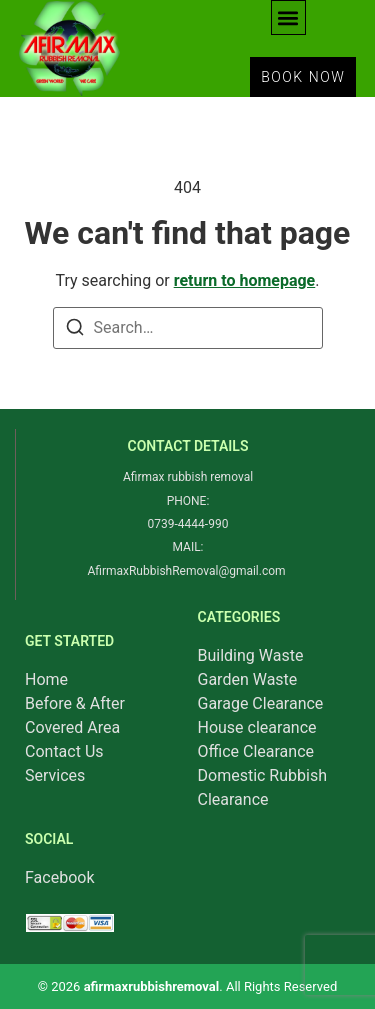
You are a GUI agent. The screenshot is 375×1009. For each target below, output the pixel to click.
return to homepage (245, 280)
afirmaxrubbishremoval (152, 986)
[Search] (75, 330)
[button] (288, 17)
